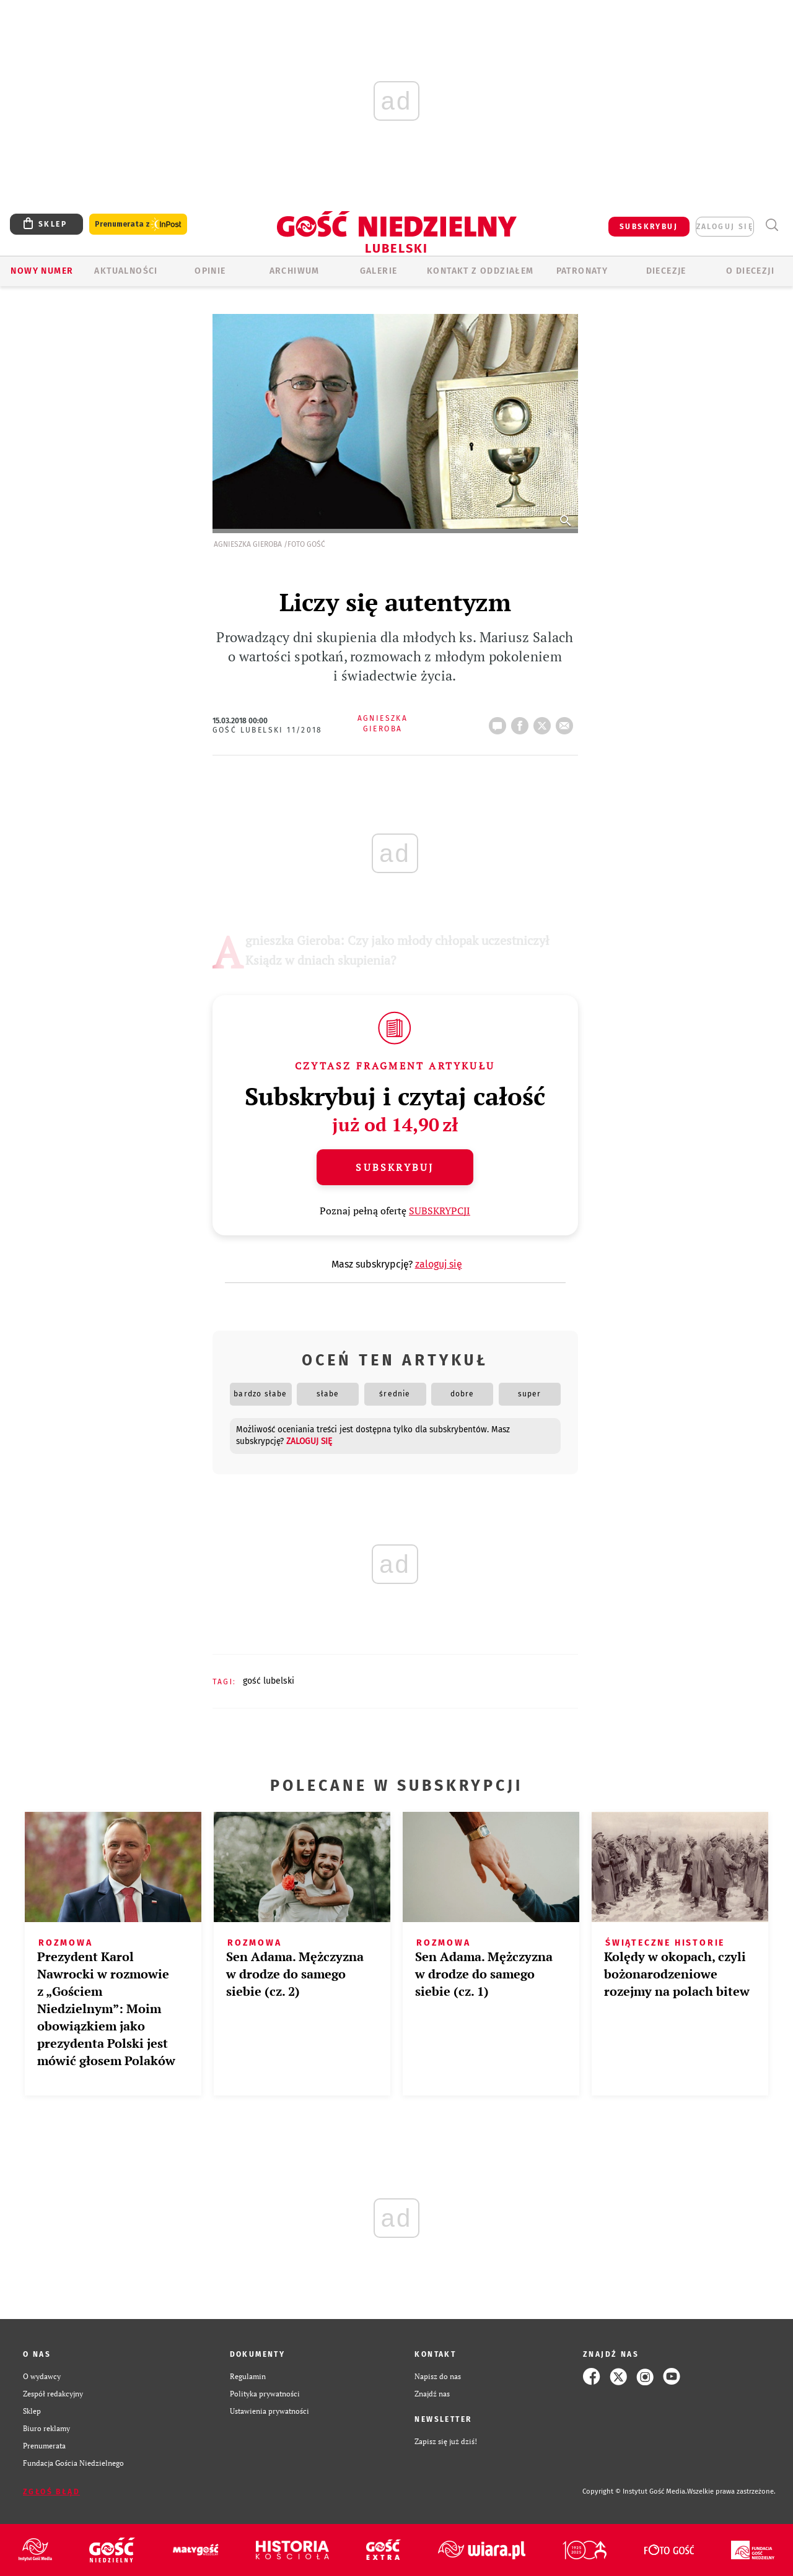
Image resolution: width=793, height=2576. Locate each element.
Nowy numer (42, 271)
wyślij (567, 722)
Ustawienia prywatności (269, 2411)
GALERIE (379, 271)
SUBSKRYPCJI (439, 1210)
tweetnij (544, 722)
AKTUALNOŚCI (125, 271)
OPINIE (210, 271)
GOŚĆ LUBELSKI (268, 1681)
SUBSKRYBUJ (649, 226)
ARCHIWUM (294, 271)
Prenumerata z (138, 224)
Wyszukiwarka (771, 225)
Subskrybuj (395, 1167)
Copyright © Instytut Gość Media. (634, 2491)
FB (522, 722)
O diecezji (750, 271)
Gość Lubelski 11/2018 (267, 730)
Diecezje (666, 271)
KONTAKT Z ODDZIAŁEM (480, 271)
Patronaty (582, 271)
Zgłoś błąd (51, 2491)
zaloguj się (724, 226)
